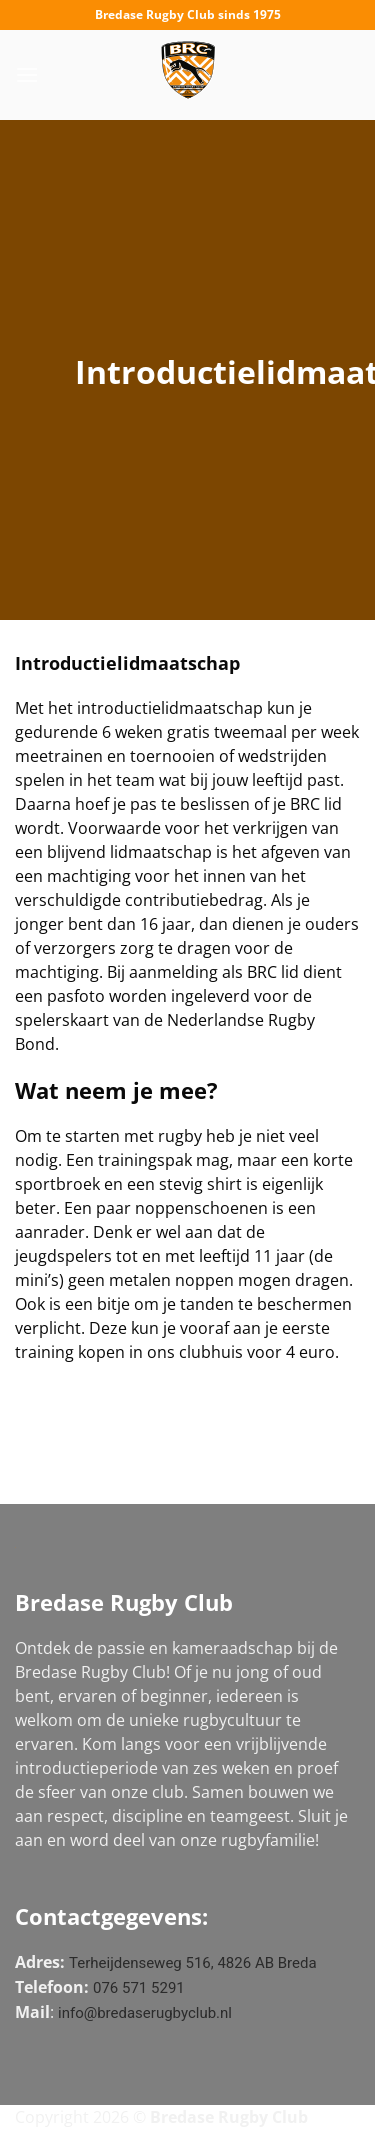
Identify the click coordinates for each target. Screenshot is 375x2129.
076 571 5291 (139, 1988)
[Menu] (27, 74)
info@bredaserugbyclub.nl (145, 2013)
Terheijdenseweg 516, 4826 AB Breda (193, 1963)
